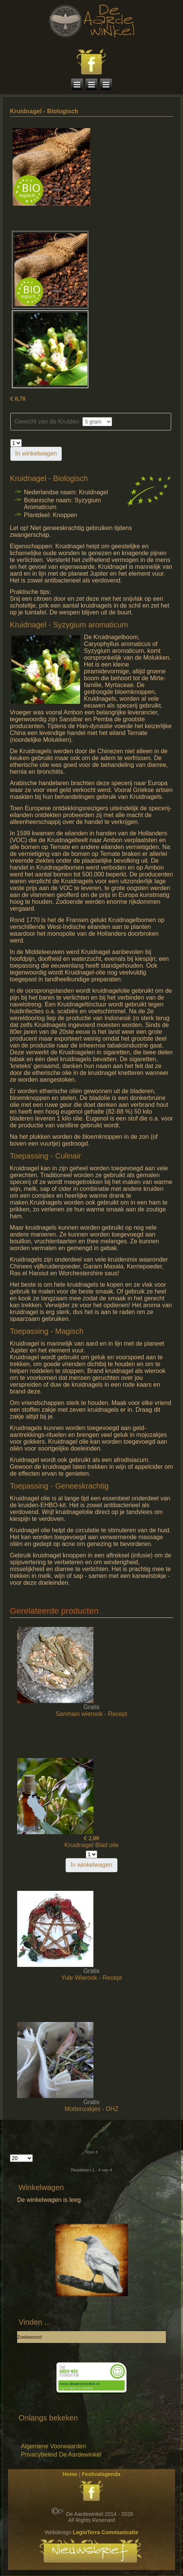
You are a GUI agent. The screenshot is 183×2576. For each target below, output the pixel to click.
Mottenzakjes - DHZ (91, 2109)
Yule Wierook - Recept (91, 1977)
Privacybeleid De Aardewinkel (61, 2454)
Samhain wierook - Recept (91, 1714)
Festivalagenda (101, 2474)
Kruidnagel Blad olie (91, 1845)
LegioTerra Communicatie (105, 2532)
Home (70, 2474)
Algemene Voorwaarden (53, 2446)
